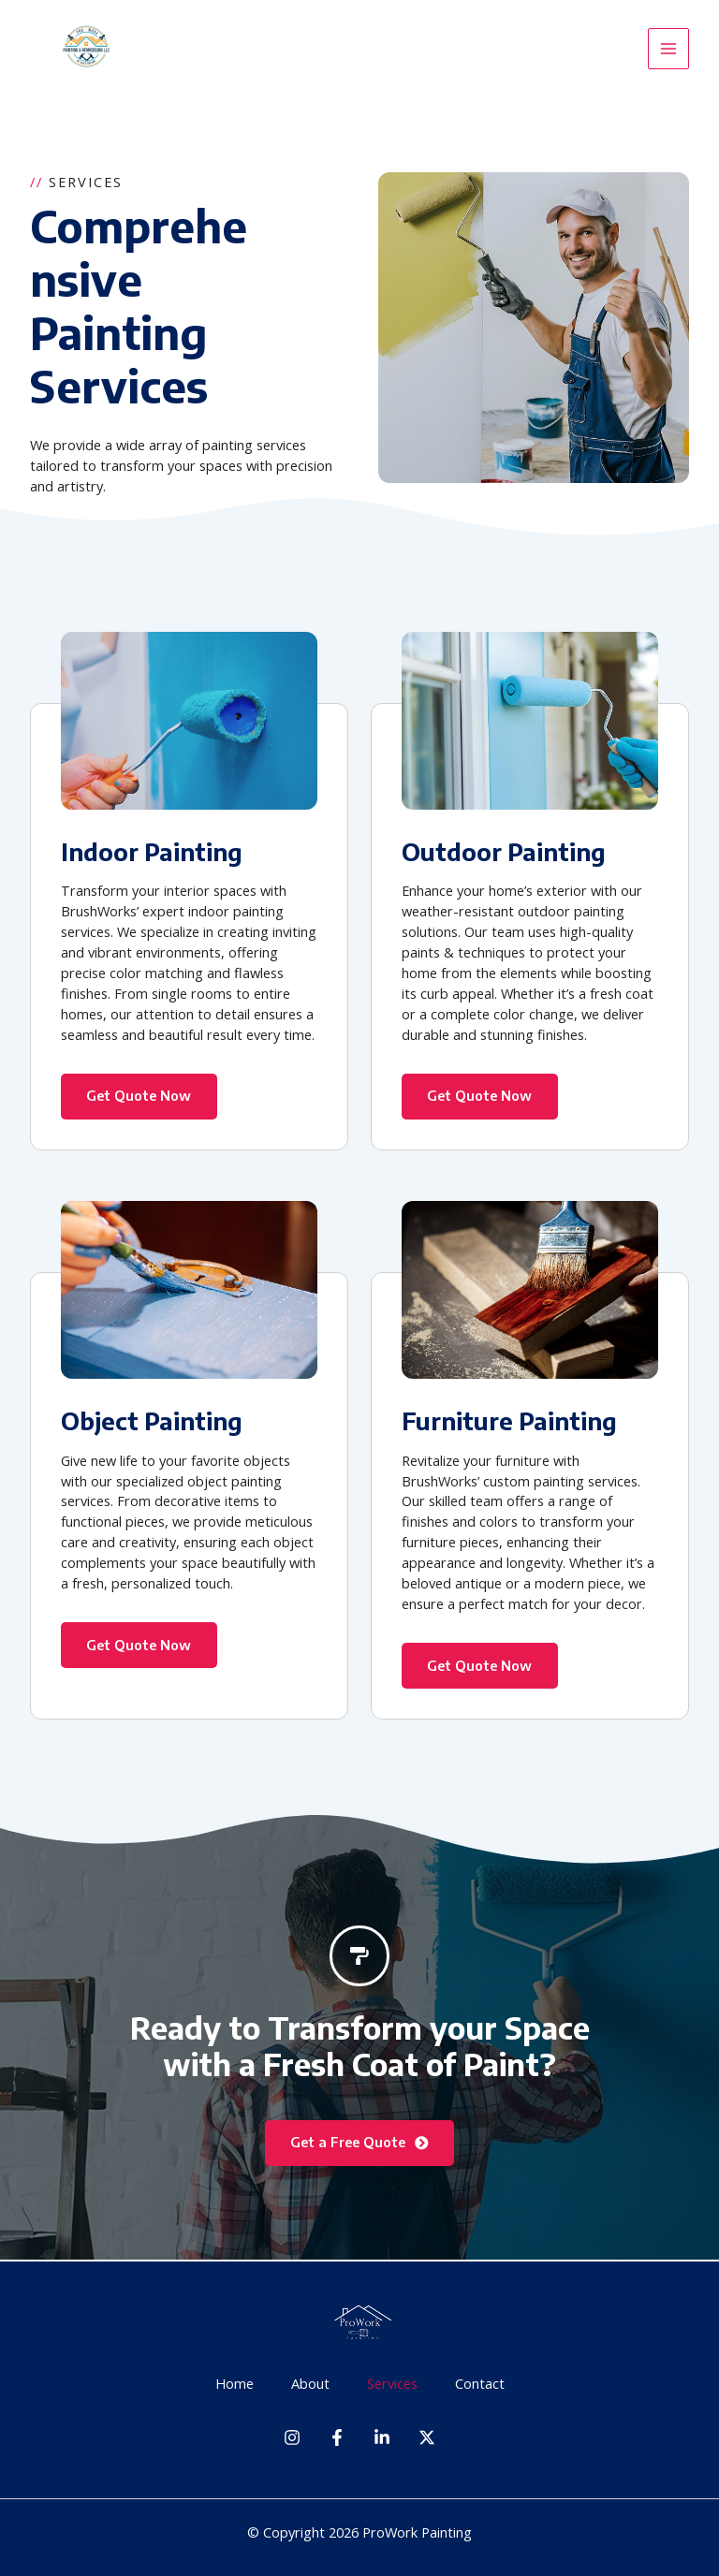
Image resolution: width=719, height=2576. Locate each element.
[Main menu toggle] (668, 48)
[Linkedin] (382, 2437)
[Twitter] (426, 2437)
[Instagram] (292, 2437)
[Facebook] (337, 2437)
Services (392, 2383)
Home (234, 2383)
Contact (480, 2383)
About (310, 2383)
